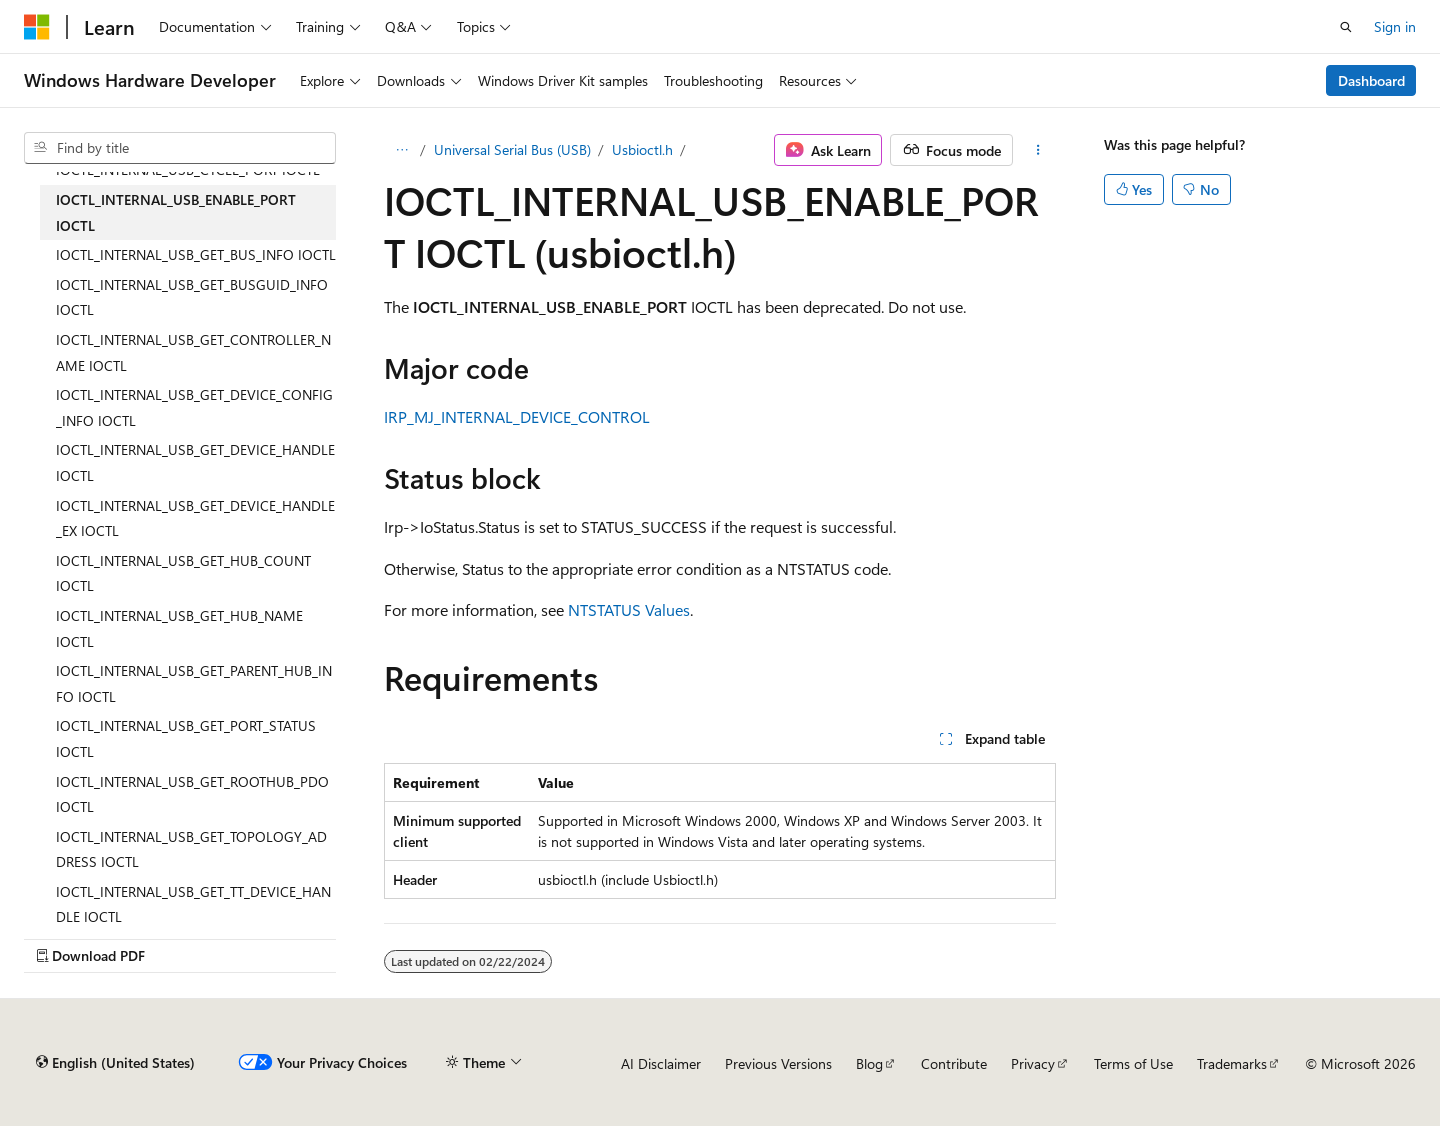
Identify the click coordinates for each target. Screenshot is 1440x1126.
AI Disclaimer (661, 1063)
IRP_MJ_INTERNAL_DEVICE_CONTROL (517, 416)
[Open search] (1346, 27)
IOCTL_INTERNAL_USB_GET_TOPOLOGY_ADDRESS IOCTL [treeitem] (191, 849)
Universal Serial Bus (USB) (512, 149)
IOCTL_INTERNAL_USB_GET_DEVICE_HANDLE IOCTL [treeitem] (195, 462)
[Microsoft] (37, 27)
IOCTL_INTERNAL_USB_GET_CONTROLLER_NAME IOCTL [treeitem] (193, 352)
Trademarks (1232, 1063)
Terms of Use (1133, 1063)
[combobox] (180, 148)
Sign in (1395, 26)
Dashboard (1371, 80)
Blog (869, 1063)
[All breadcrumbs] (401, 150)
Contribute (954, 1063)
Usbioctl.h (642, 149)
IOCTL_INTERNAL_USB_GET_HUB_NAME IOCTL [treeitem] (179, 628)
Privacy (1033, 1063)
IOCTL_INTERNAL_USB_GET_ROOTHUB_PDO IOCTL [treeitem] (192, 794)
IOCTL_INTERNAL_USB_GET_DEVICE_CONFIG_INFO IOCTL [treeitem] (194, 407)
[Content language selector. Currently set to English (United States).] (115, 1063)
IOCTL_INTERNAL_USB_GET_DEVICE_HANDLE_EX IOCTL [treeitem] (195, 518)
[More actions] (1038, 150)
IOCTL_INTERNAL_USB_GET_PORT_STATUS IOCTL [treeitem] (186, 738)
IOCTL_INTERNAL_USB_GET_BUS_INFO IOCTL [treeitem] (196, 254)
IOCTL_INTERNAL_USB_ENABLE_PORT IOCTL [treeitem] (176, 212)
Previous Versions (778, 1063)
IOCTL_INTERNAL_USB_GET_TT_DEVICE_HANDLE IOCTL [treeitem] (193, 904)
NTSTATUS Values (629, 609)
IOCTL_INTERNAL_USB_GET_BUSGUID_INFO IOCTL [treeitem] (192, 297)
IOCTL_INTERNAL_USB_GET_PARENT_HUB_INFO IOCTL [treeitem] (194, 683)
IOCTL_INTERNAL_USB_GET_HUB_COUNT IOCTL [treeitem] (183, 573)
